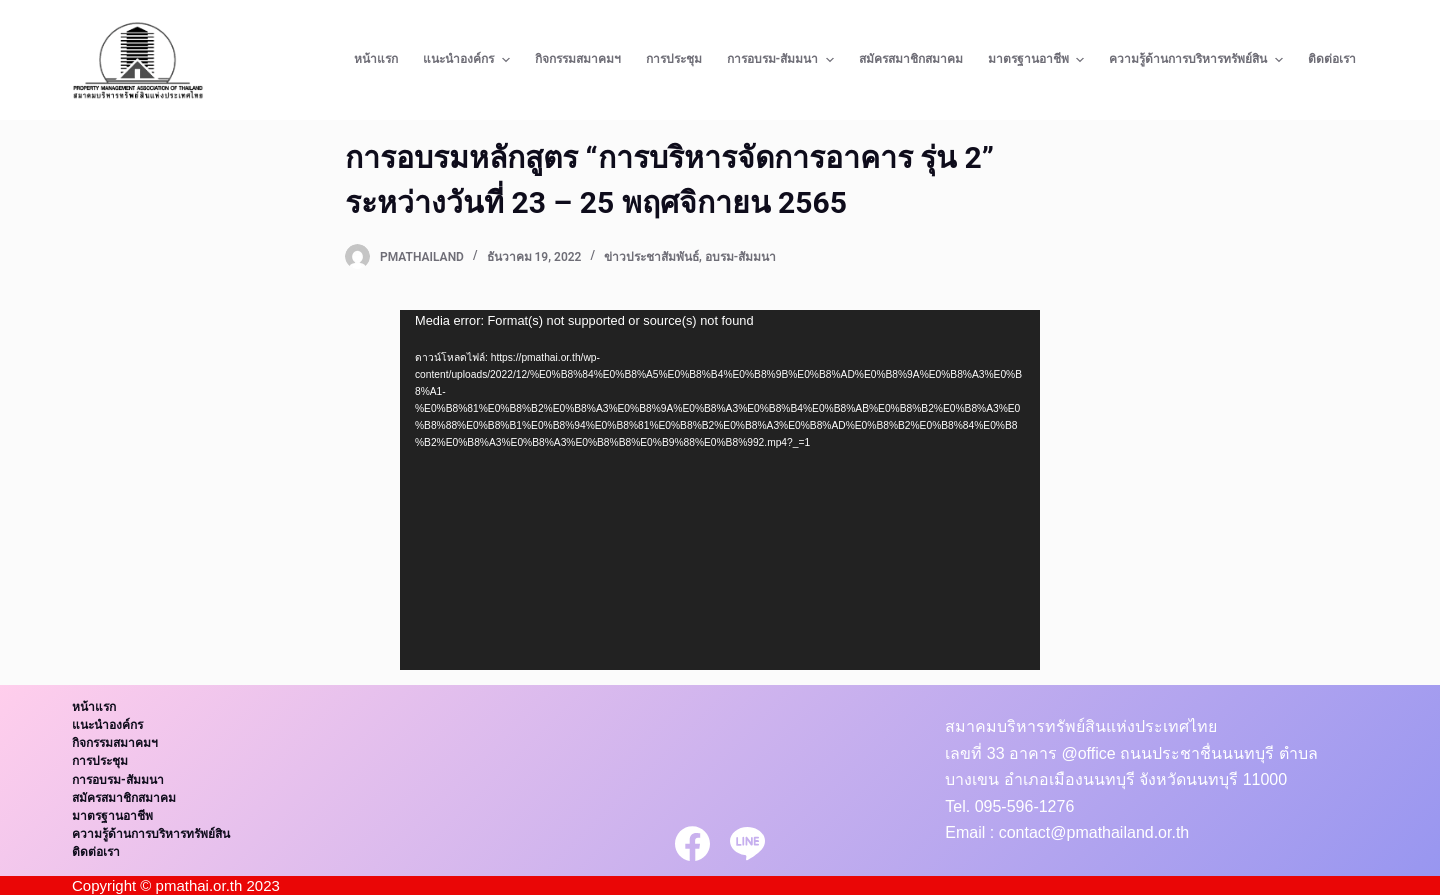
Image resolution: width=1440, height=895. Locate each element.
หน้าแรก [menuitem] (376, 59)
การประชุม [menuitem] (674, 59)
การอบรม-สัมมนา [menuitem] (783, 60)
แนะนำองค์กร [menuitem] (468, 60)
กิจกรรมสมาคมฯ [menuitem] (578, 59)
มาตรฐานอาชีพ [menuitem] (1038, 60)
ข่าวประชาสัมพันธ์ (651, 257)
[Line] (747, 843)
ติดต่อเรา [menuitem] (1332, 59)
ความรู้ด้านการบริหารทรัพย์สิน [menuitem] (1198, 60)
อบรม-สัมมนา (740, 257)
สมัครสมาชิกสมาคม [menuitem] (911, 59)
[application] (720, 490)
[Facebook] (692, 843)
